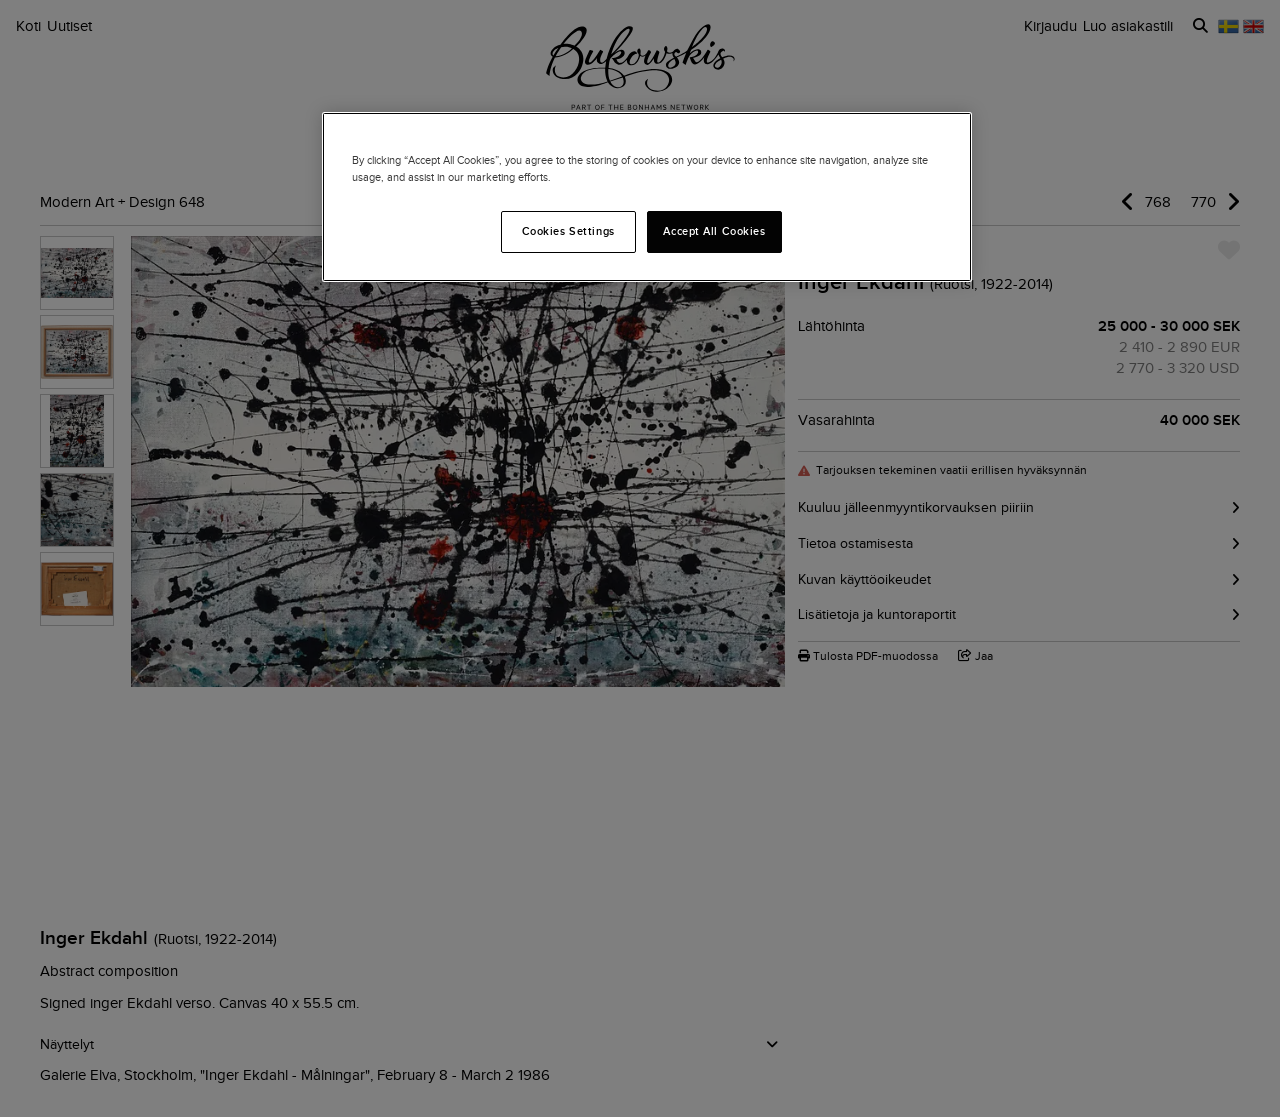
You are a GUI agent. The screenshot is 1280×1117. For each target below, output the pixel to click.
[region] (647, 197)
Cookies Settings (568, 231)
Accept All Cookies (714, 231)
